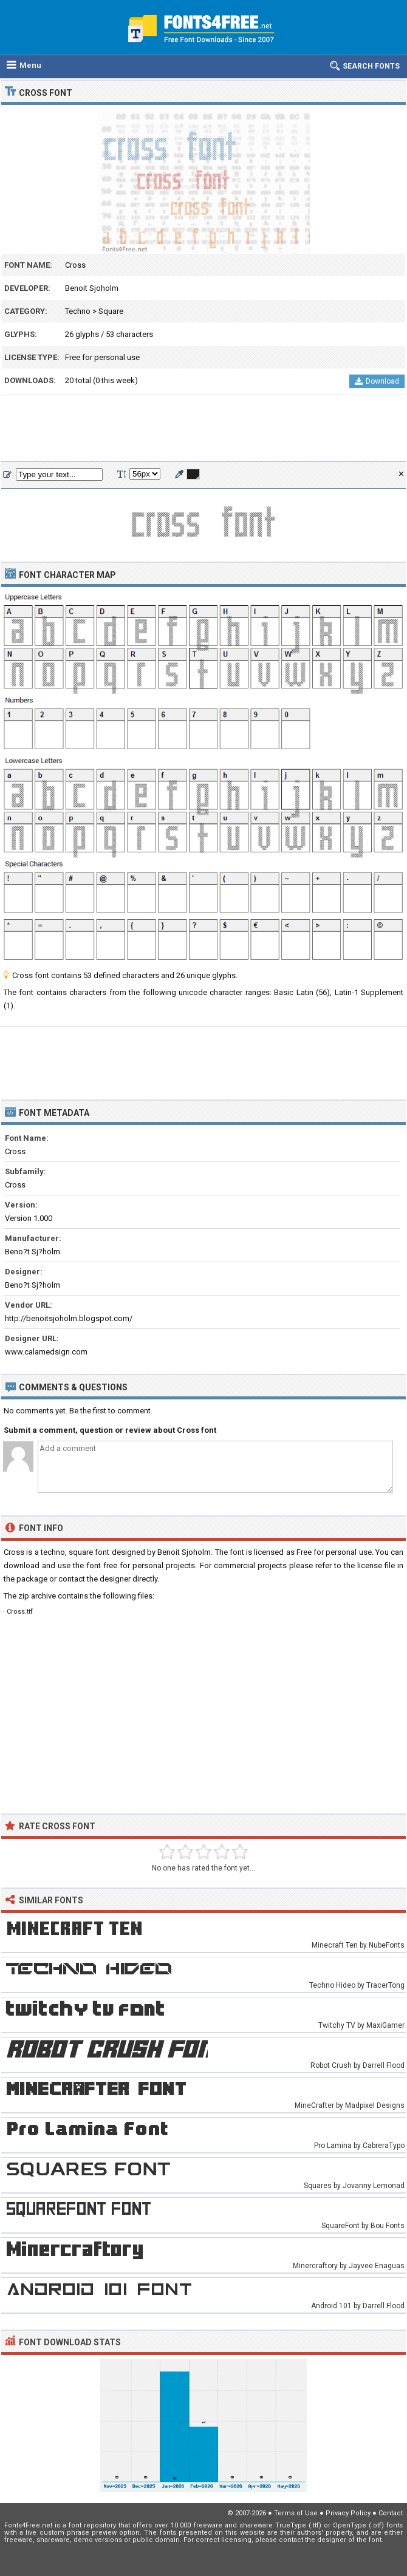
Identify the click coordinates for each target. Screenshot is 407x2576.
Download (377, 381)
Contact (390, 2513)
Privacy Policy (348, 2513)
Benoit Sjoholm (91, 288)
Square (110, 311)
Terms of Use (296, 2513)
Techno (78, 311)
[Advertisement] (203, 428)
